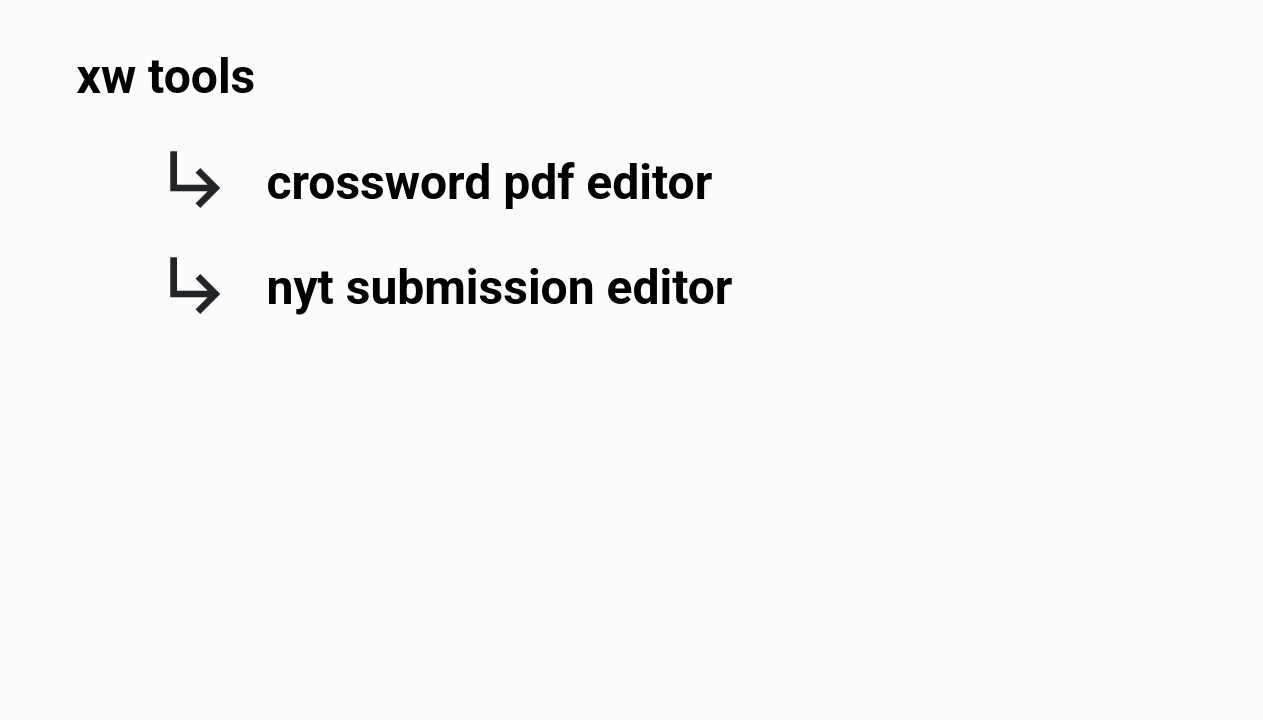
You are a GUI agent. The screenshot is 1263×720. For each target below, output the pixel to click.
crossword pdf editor (490, 182)
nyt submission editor (500, 287)
